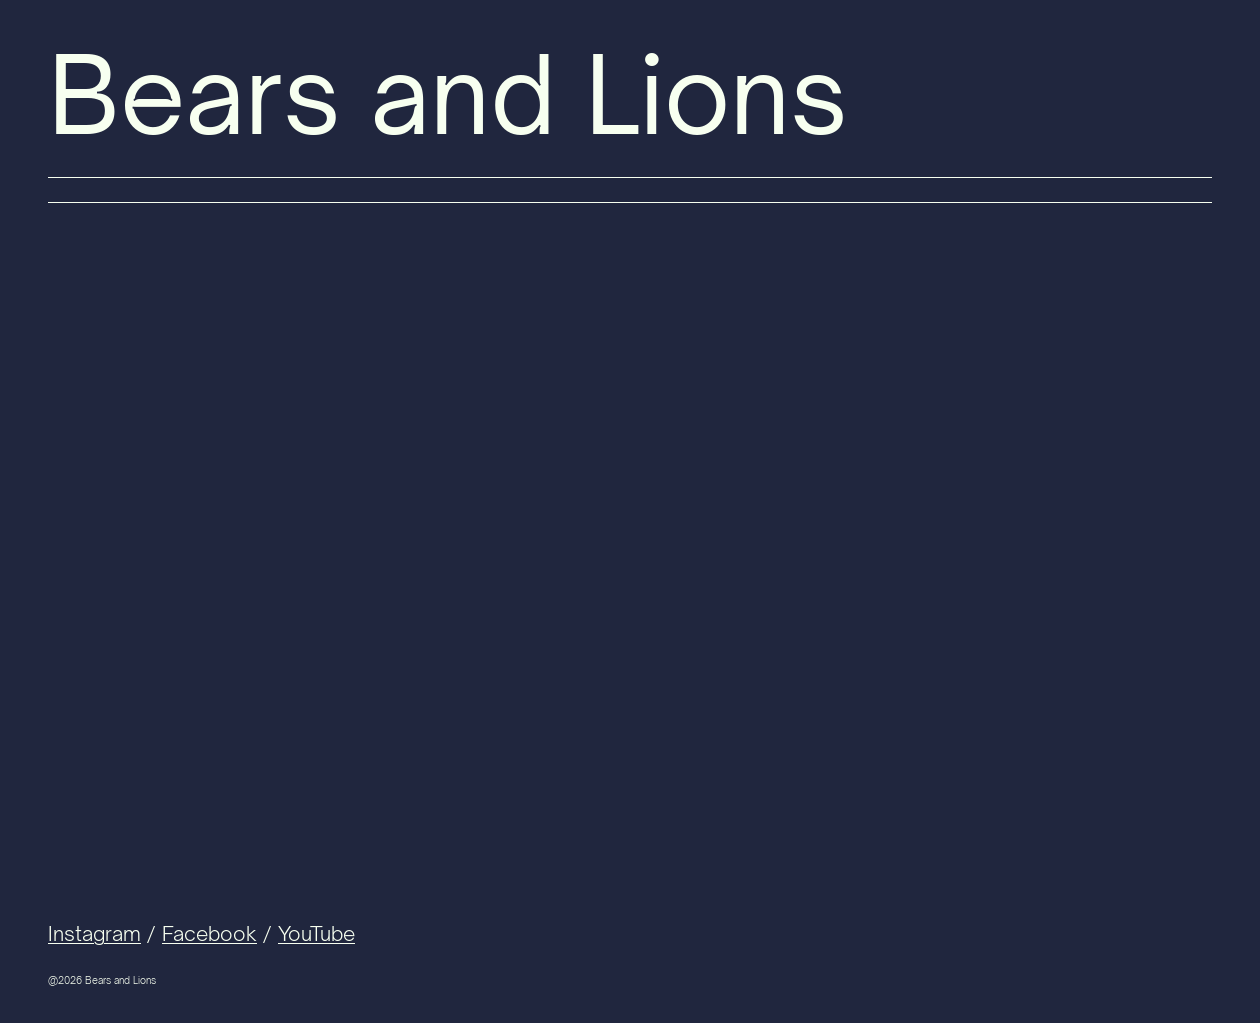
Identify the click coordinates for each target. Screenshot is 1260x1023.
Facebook (209, 933)
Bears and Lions (448, 94)
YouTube (316, 933)
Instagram (94, 933)
